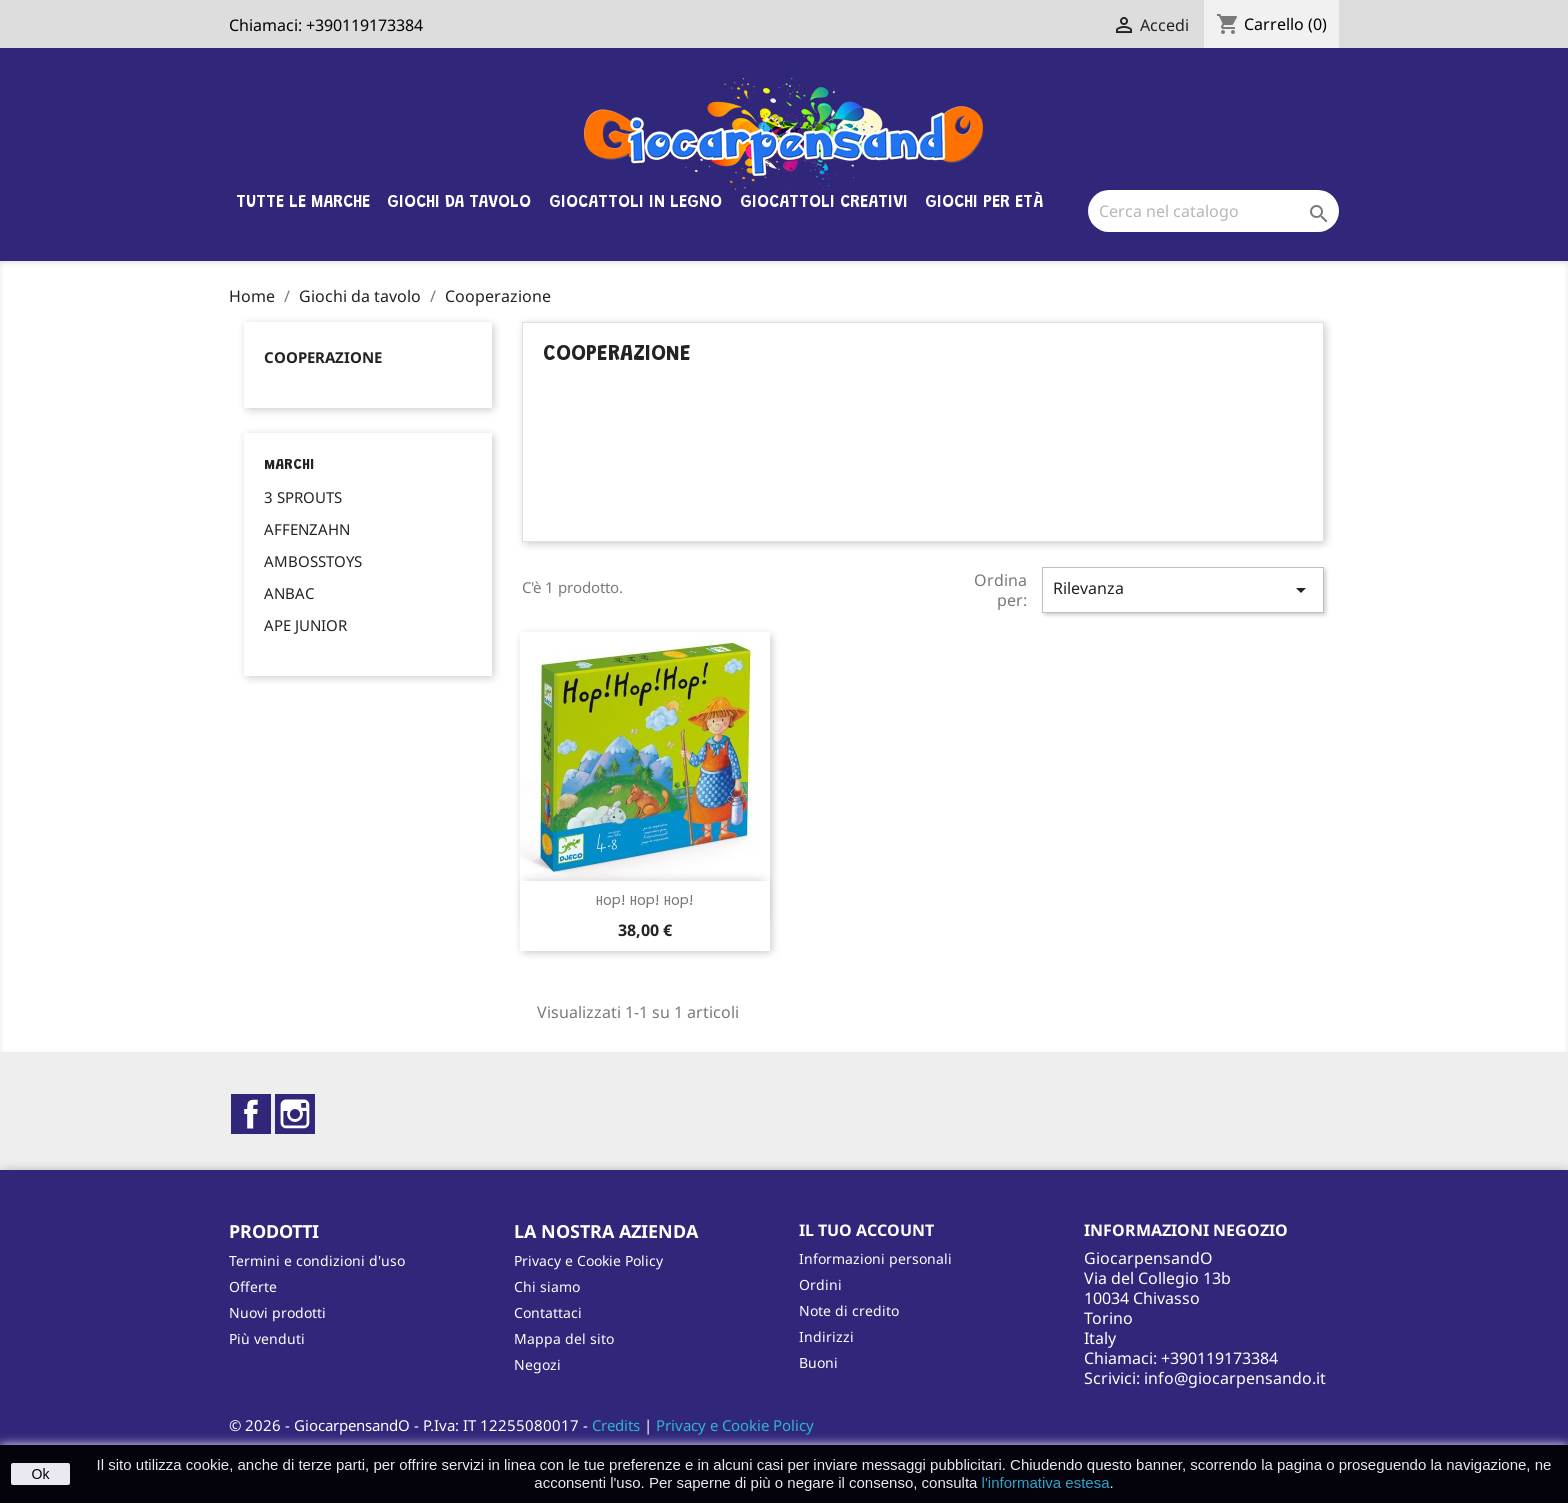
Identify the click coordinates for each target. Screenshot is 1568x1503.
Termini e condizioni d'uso (317, 1260)
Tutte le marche (303, 203)
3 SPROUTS (303, 497)
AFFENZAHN (307, 529)
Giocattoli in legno (635, 203)
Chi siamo (547, 1286)
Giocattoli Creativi (824, 203)
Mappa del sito (564, 1338)
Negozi (537, 1364)
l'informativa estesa (1046, 1482)
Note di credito (849, 1310)
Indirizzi (826, 1336)
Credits (616, 1425)
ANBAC (289, 593)
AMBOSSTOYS (313, 561)
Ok (41, 1474)
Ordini (820, 1284)
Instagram (295, 1114)
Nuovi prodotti (277, 1312)
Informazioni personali (875, 1258)
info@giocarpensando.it (1235, 1378)
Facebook (251, 1114)
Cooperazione (323, 357)
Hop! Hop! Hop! (645, 902)
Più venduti (267, 1338)
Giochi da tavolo (459, 203)
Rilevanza (1183, 589)
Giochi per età (984, 203)
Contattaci (548, 1312)
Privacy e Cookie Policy (588, 1260)
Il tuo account (866, 1230)
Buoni (818, 1362)
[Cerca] (1213, 211)
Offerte (253, 1286)
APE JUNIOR (305, 625)
